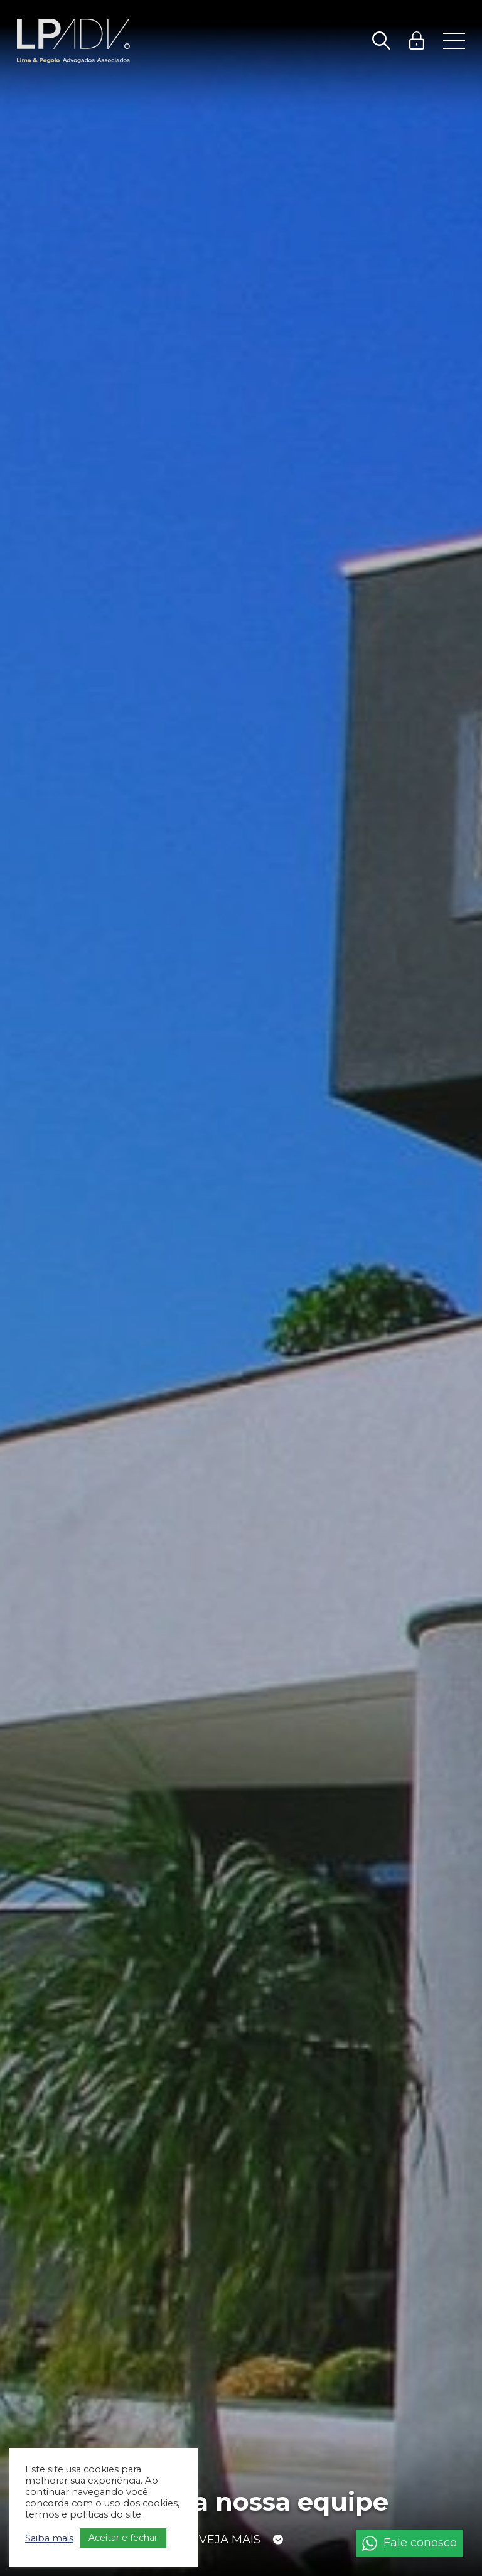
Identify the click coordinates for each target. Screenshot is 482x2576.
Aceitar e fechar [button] (123, 2537)
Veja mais (229, 2543)
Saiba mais (49, 2538)
